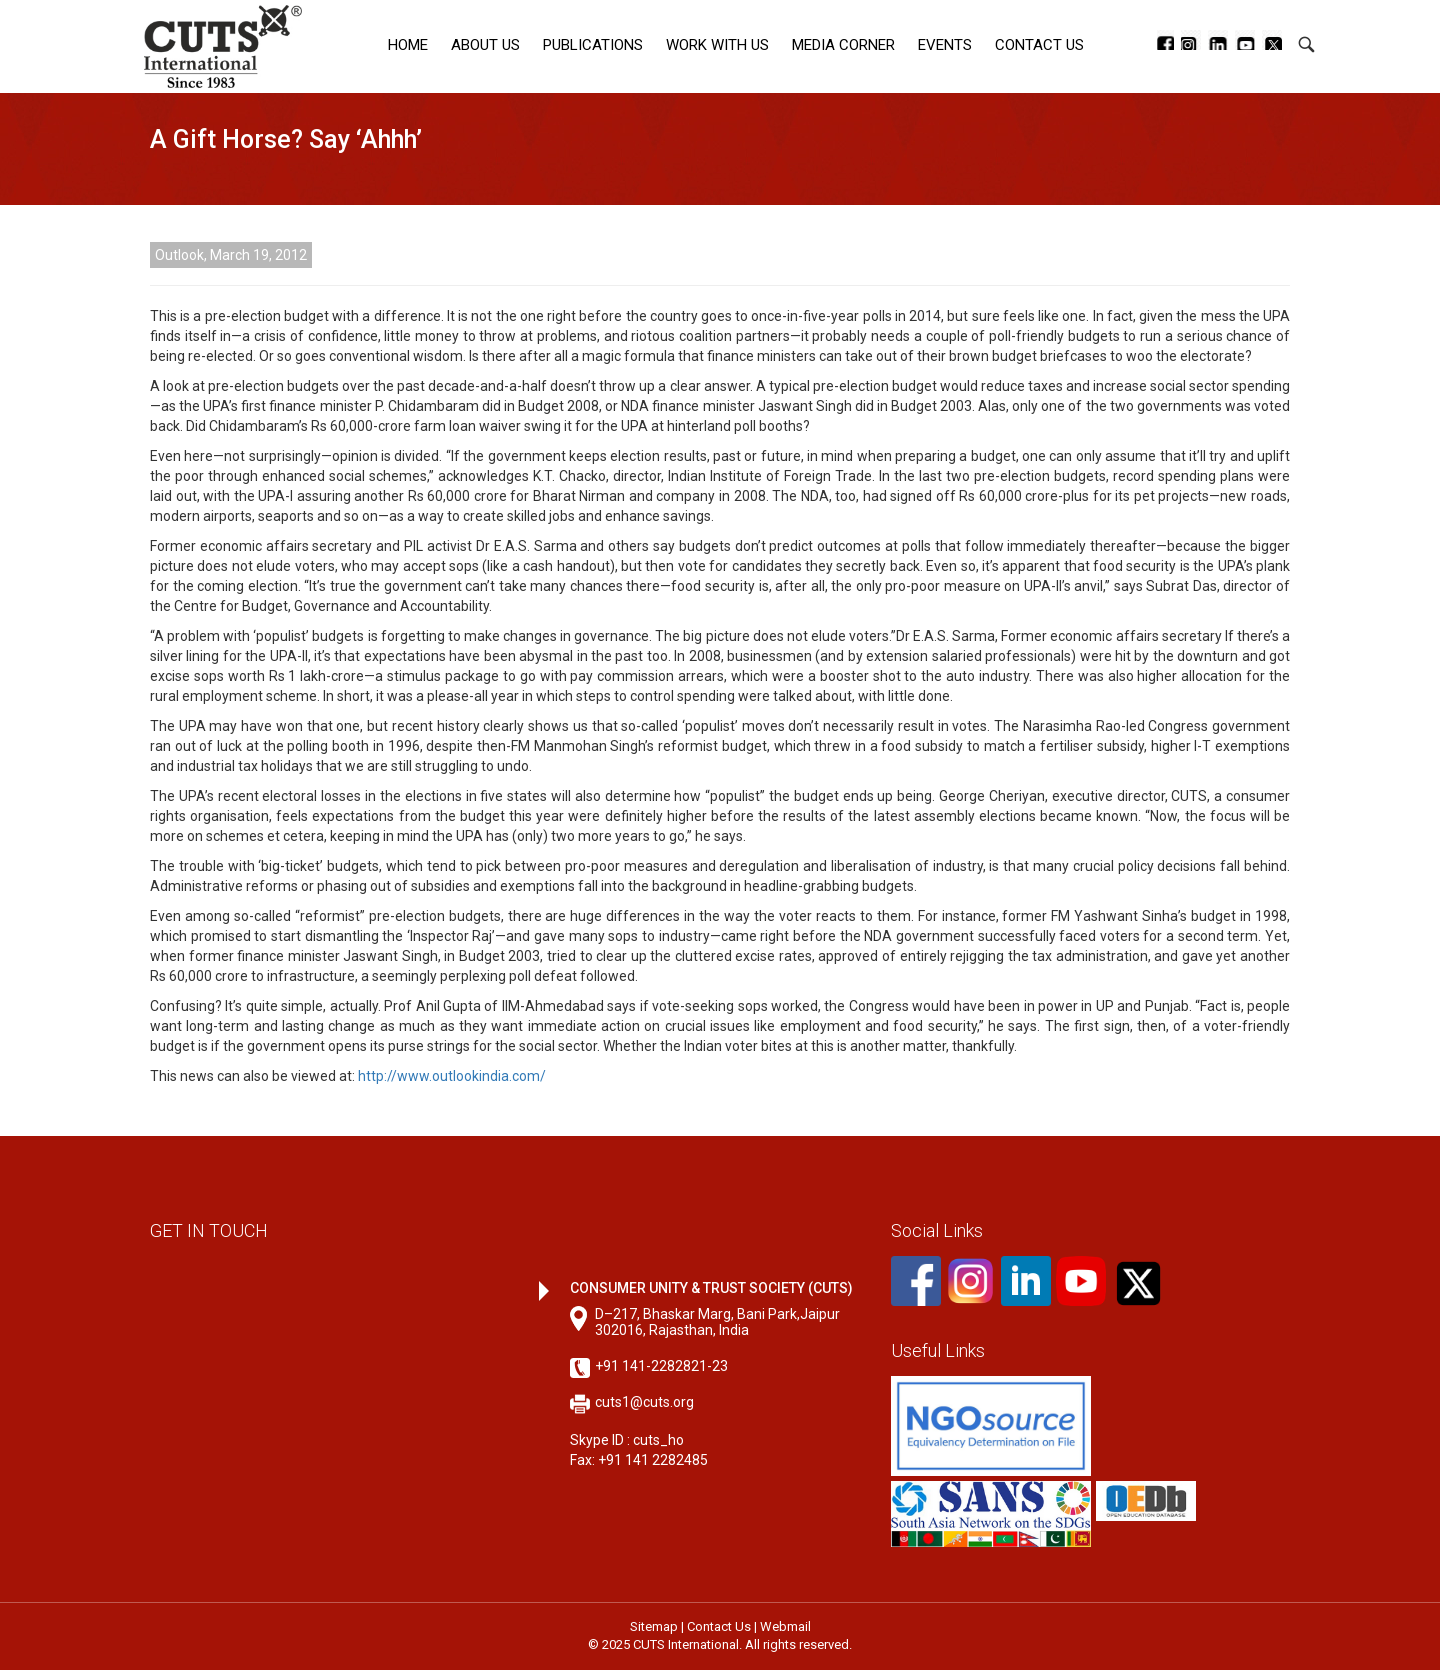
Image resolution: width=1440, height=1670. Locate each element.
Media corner (843, 45)
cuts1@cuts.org (644, 1402)
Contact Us (1039, 45)
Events (945, 45)
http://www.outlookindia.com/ (452, 1076)
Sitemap (654, 1626)
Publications (593, 45)
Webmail (785, 1626)
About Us (485, 45)
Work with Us (717, 45)
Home (408, 45)
